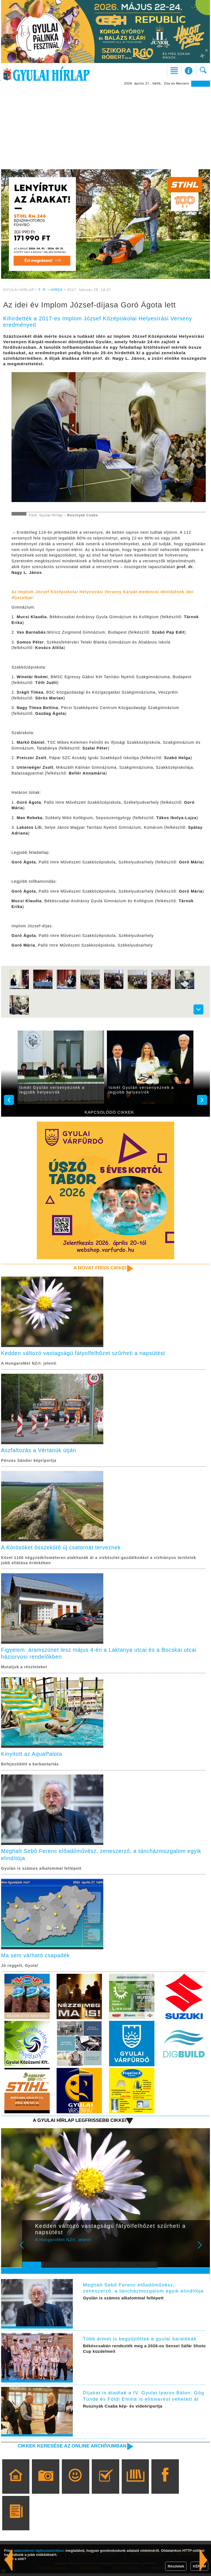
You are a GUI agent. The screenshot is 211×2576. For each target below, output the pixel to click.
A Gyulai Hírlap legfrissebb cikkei (78, 2123)
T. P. (43, 290)
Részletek (176, 2566)
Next (203, 2251)
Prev (29, 2251)
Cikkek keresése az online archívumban (70, 2448)
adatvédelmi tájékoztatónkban (39, 2550)
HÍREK (57, 290)
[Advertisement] (105, 128)
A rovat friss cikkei (99, 1268)
